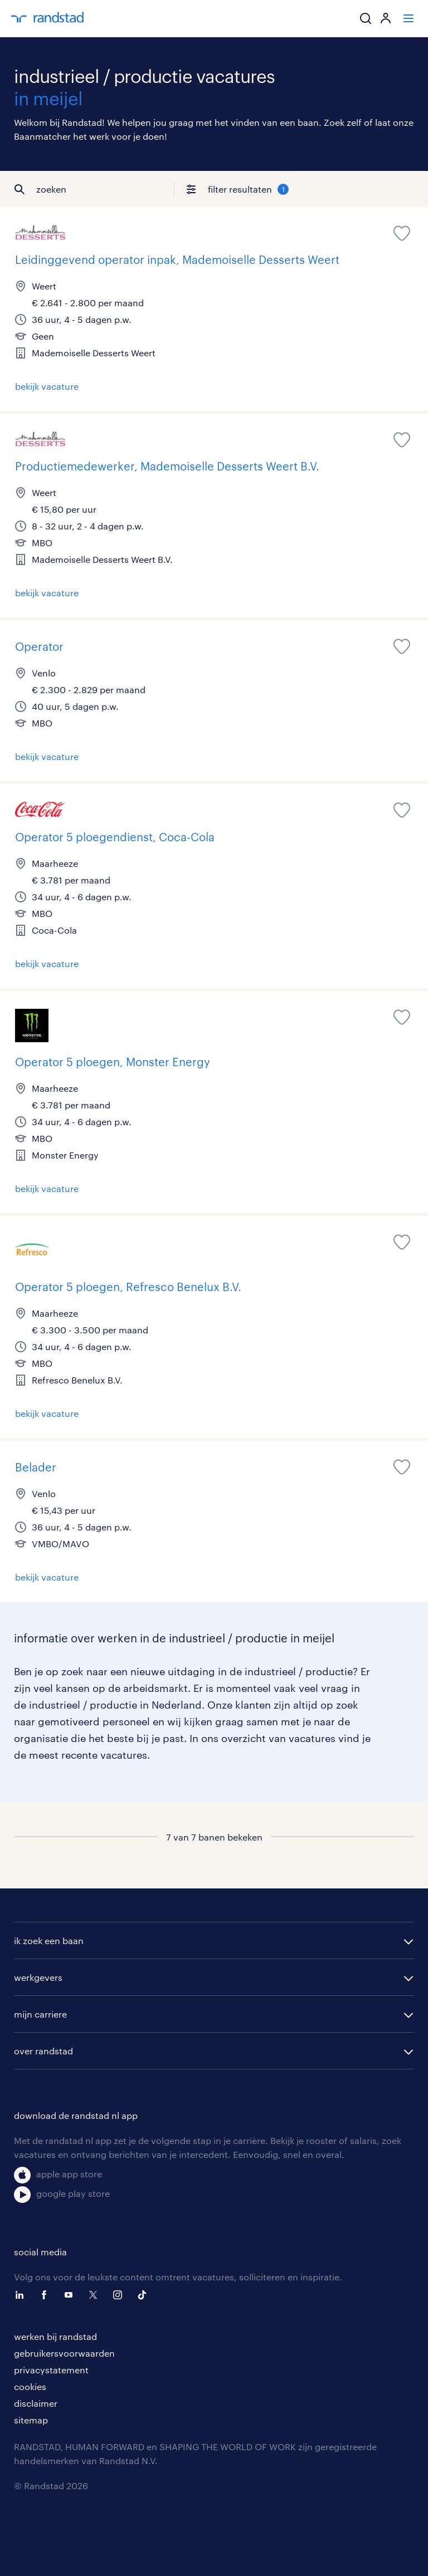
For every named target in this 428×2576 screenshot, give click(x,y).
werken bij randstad (55, 2336)
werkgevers (38, 1977)
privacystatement (51, 2369)
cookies (30, 2386)
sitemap (31, 2420)
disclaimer (35, 2403)
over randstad (43, 2050)
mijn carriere (40, 2014)
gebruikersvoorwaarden (64, 2353)
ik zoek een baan (49, 1940)
